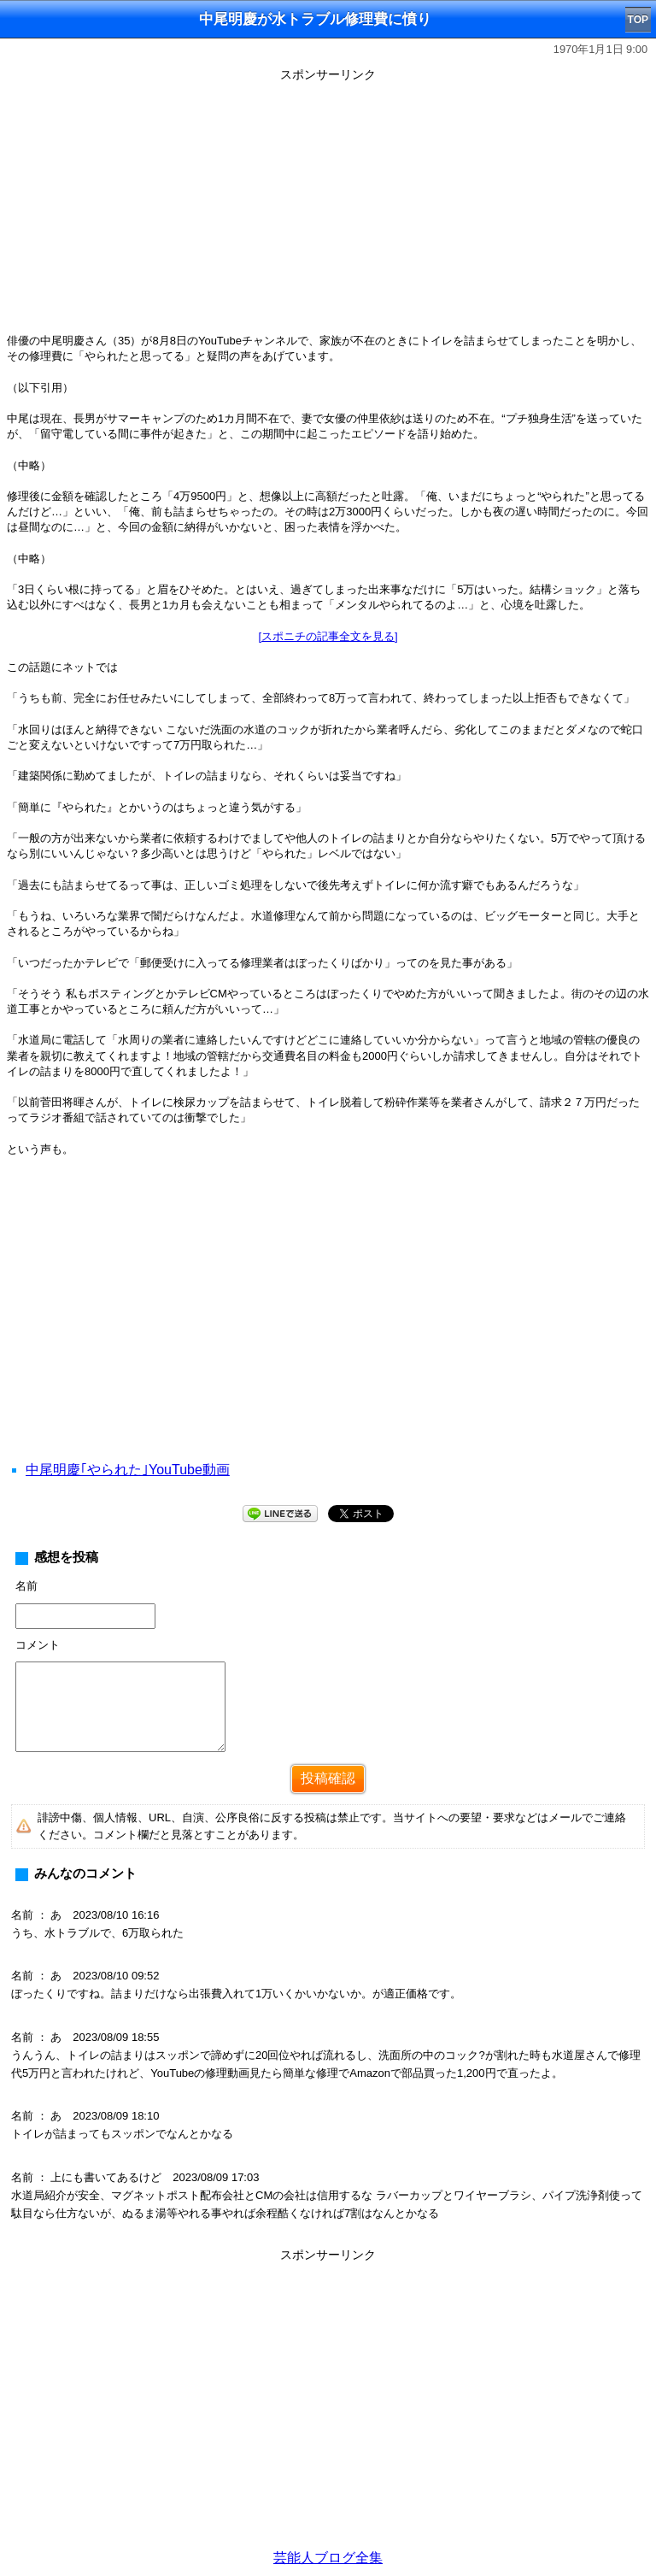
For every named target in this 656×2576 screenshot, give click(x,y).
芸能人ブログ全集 (328, 2557)
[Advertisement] (328, 206)
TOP (638, 20)
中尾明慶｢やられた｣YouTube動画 (128, 1469)
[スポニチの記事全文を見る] (327, 636)
